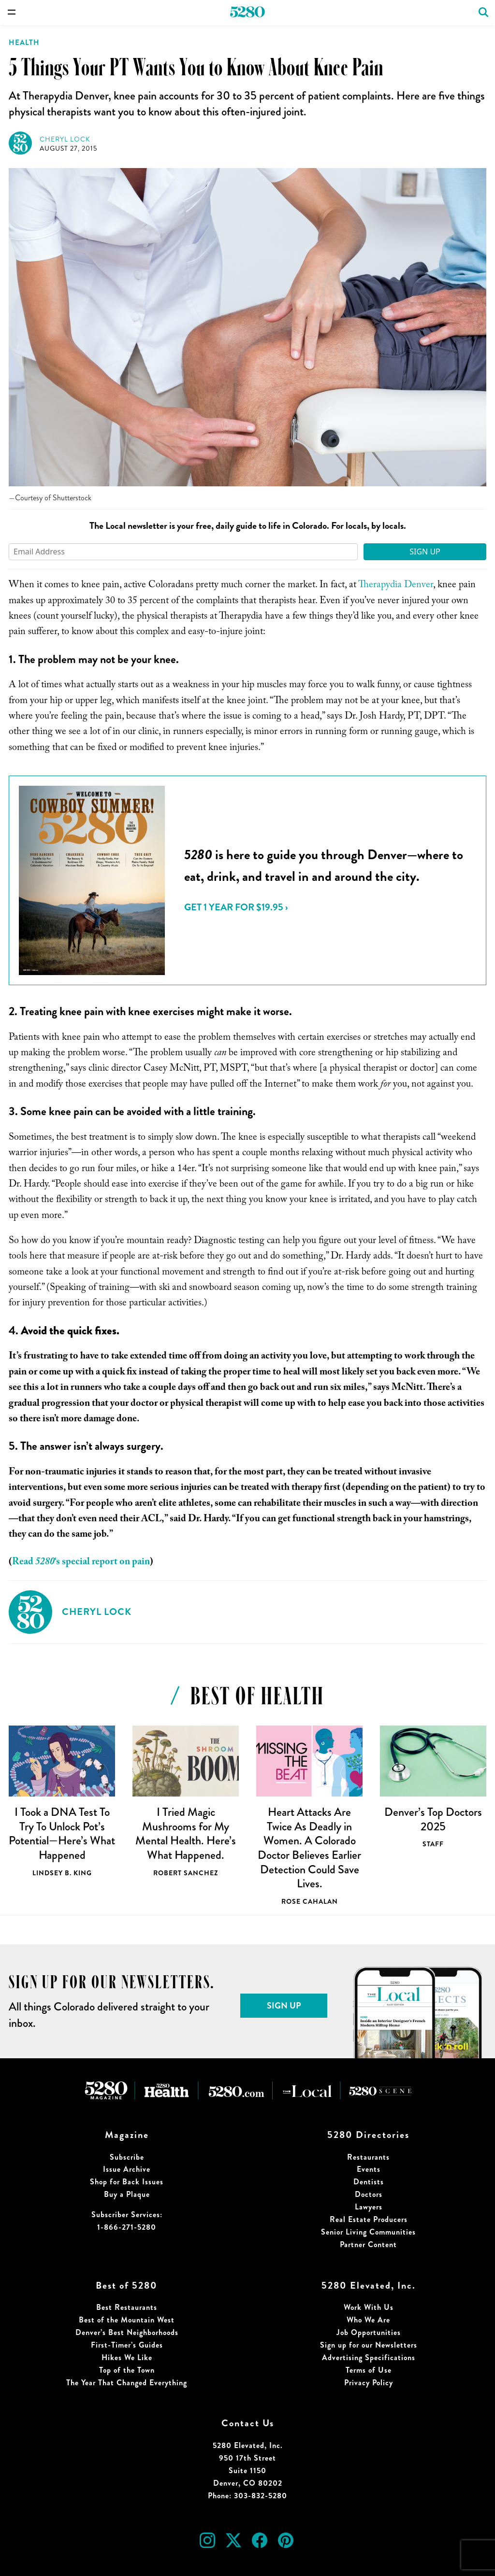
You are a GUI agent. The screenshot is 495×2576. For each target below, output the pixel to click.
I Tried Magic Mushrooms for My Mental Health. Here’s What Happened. (185, 1833)
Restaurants (368, 2157)
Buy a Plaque (127, 2194)
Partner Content (368, 2244)
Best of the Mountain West (127, 2319)
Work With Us (368, 2307)
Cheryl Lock (65, 139)
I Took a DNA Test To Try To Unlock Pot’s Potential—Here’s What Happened (62, 1833)
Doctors (368, 2194)
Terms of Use (369, 2370)
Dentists (368, 2181)
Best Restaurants (126, 2307)
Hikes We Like (127, 2357)
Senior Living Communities (368, 2231)
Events (368, 2169)
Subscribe (127, 2157)
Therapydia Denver (395, 586)
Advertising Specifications (368, 2357)
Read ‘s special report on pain (81, 1563)
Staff (433, 1844)
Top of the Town (127, 2370)
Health (24, 42)
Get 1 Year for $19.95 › (236, 907)
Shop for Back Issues (126, 2181)
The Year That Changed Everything (126, 2382)
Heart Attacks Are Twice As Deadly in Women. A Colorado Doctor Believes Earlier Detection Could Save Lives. (309, 1848)
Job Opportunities (368, 2332)
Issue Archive (126, 2169)
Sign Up (424, 551)
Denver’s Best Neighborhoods (126, 2332)
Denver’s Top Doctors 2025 (433, 1819)
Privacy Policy (368, 2382)
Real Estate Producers (369, 2219)
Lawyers (368, 2206)
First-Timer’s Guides (127, 2344)
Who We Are (368, 2319)
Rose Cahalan (309, 1901)
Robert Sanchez (185, 1873)
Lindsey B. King (62, 1873)
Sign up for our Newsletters (368, 2344)
